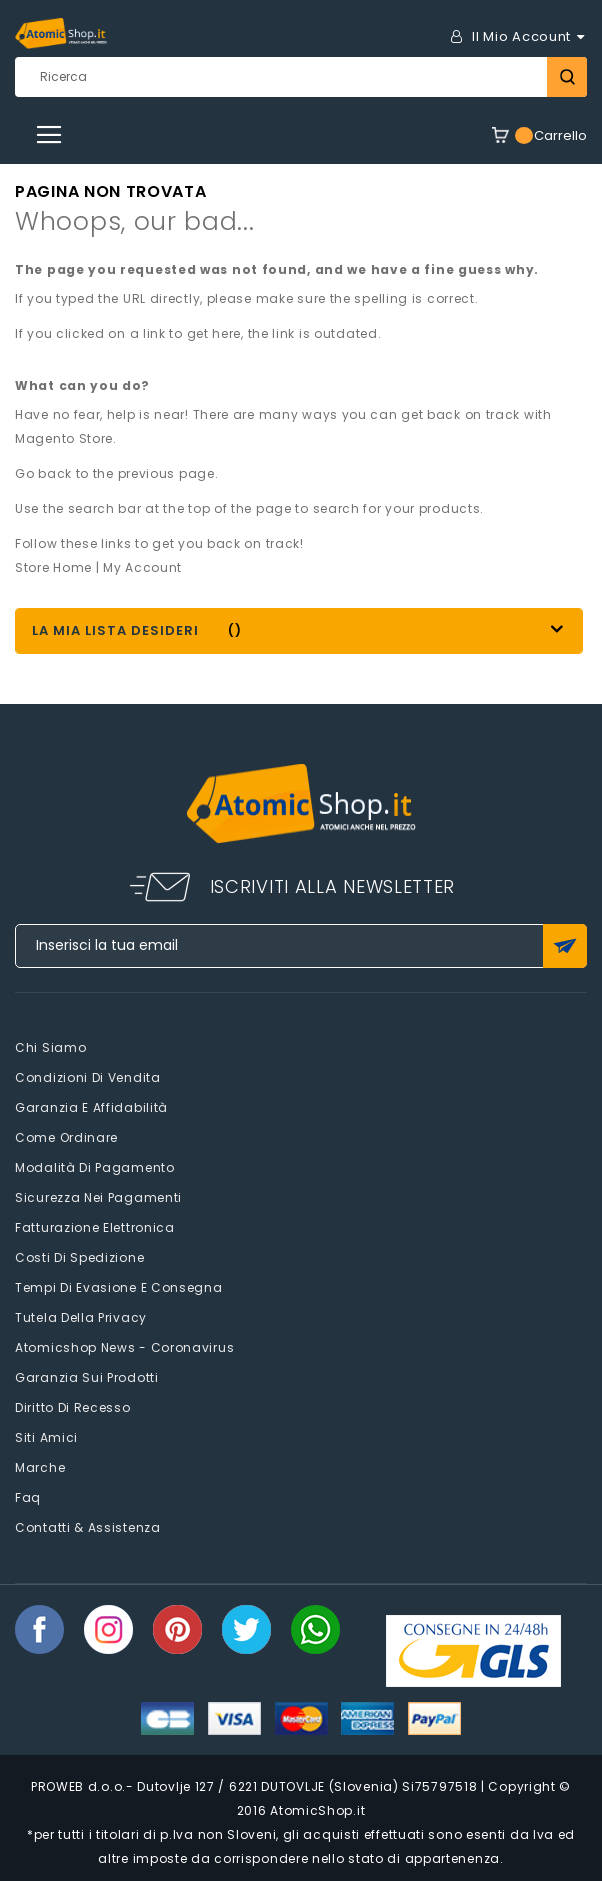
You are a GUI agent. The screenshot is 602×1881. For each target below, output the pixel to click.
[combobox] (301, 77)
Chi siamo (50, 1047)
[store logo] (61, 33)
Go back (43, 473)
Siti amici (46, 1437)
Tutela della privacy (81, 1317)
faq (28, 1497)
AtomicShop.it (317, 1810)
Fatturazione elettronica (95, 1227)
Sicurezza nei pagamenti (98, 1197)
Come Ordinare (66, 1137)
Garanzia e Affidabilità (91, 1107)
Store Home (53, 567)
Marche (40, 1467)
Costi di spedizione (79, 1257)
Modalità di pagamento (95, 1167)
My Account (142, 567)
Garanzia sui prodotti (87, 1377)
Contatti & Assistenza (88, 1527)
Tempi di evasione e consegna (119, 1287)
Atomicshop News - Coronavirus (124, 1347)
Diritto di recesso (73, 1407)
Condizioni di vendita (88, 1077)
